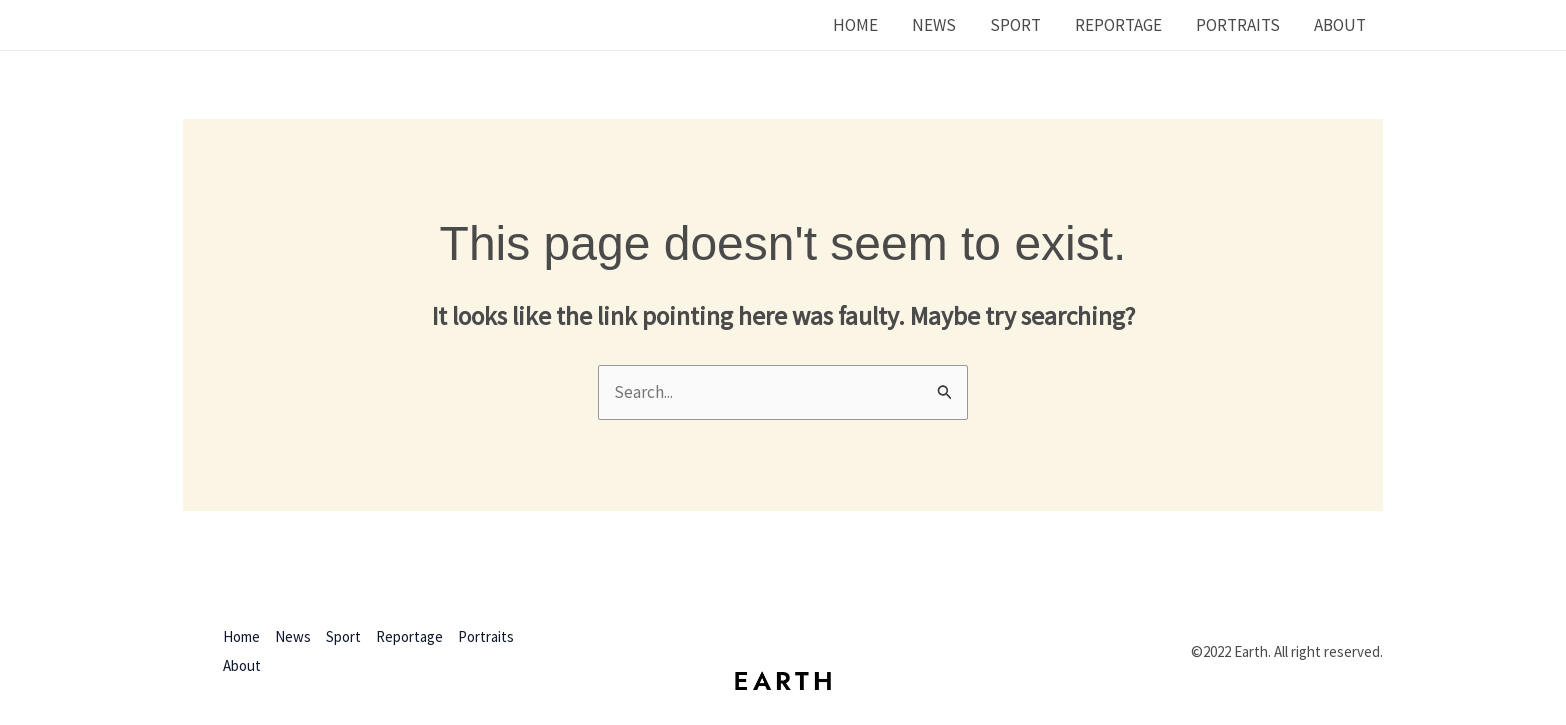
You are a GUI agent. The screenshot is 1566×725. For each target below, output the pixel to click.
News (934, 25)
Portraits (1238, 25)
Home (855, 25)
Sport (1015, 25)
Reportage (1118, 25)
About (1340, 25)
